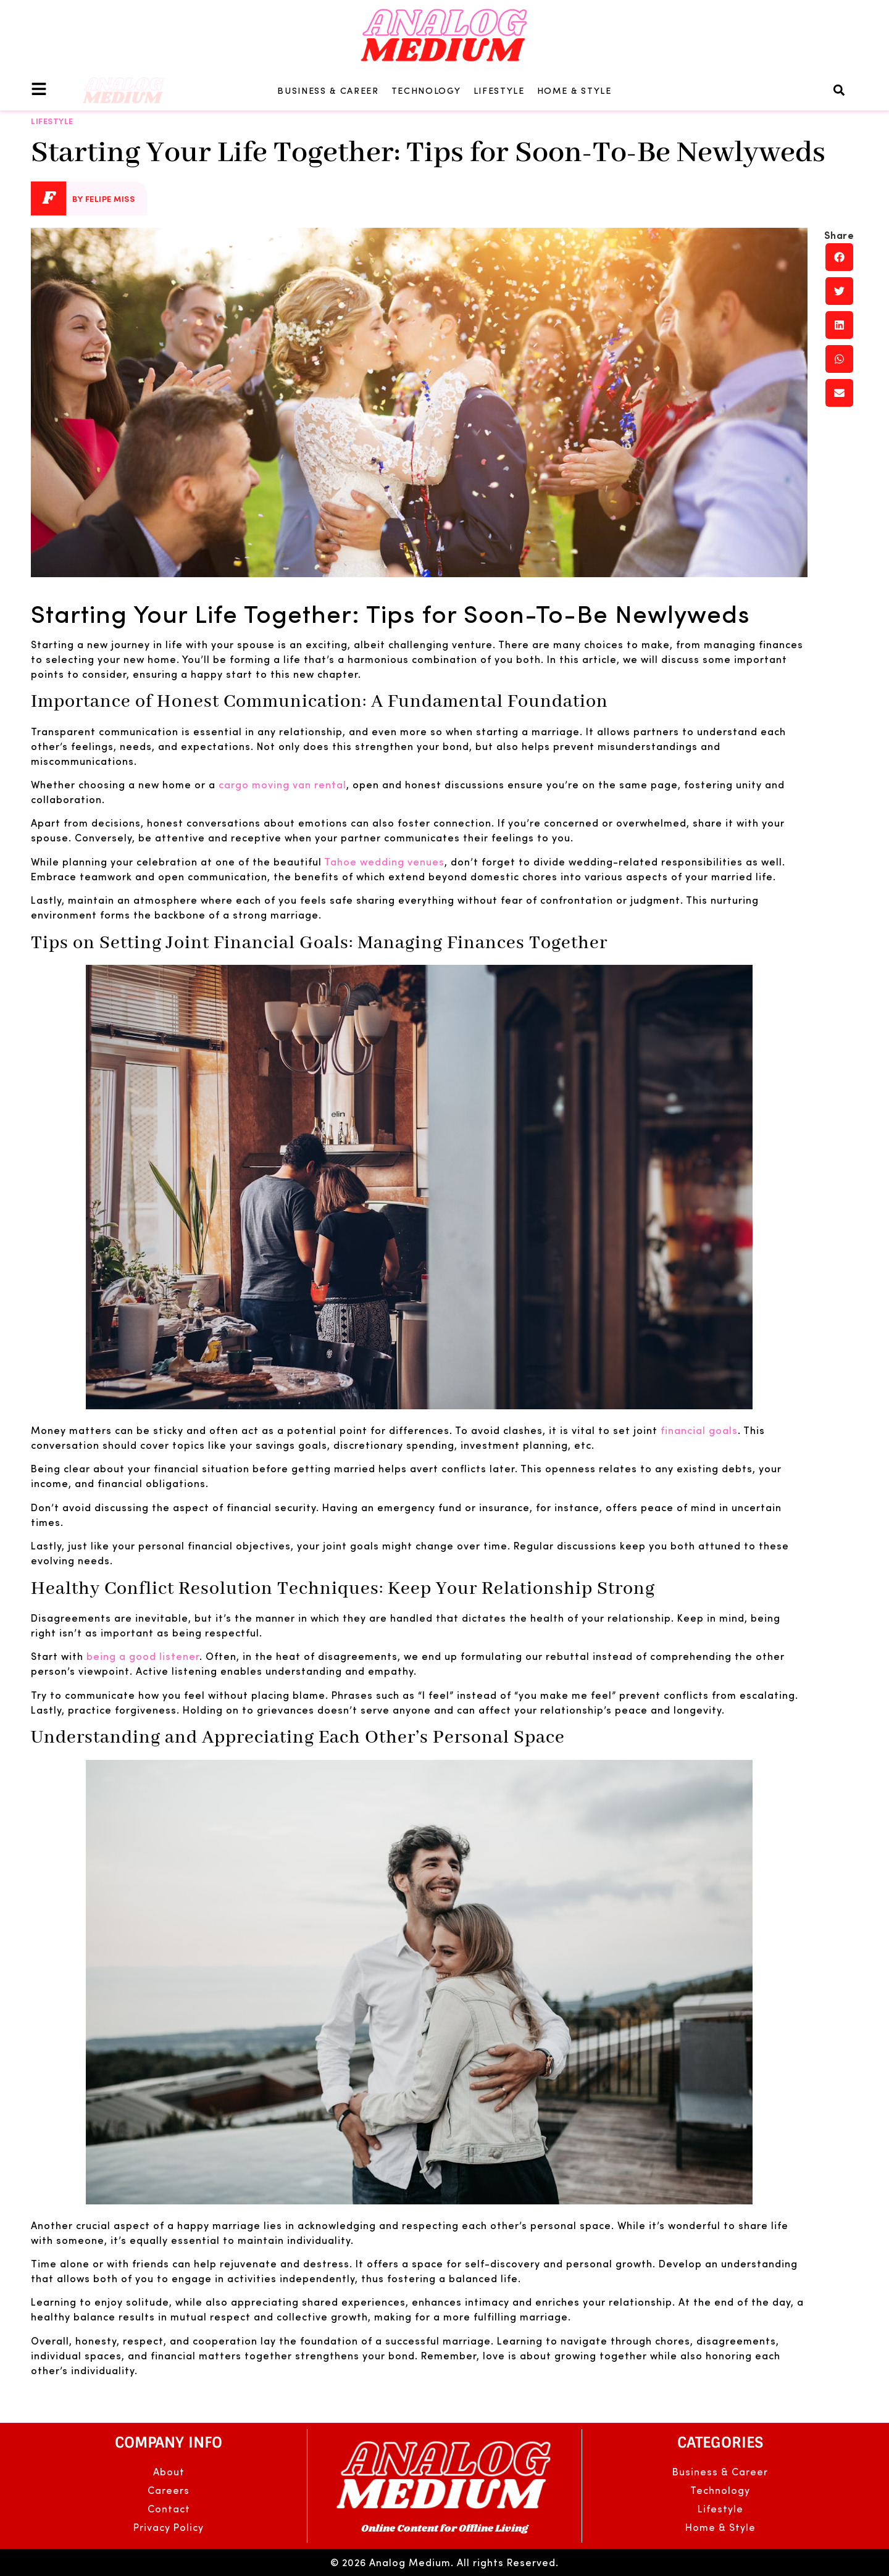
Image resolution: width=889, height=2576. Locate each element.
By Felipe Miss (103, 198)
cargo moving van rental (282, 784)
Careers (169, 2490)
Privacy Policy (168, 2527)
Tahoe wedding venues (384, 861)
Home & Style (574, 90)
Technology (426, 90)
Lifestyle (499, 90)
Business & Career (328, 90)
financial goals (699, 1430)
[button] (839, 90)
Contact (169, 2508)
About (169, 2471)
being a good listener (142, 1656)
